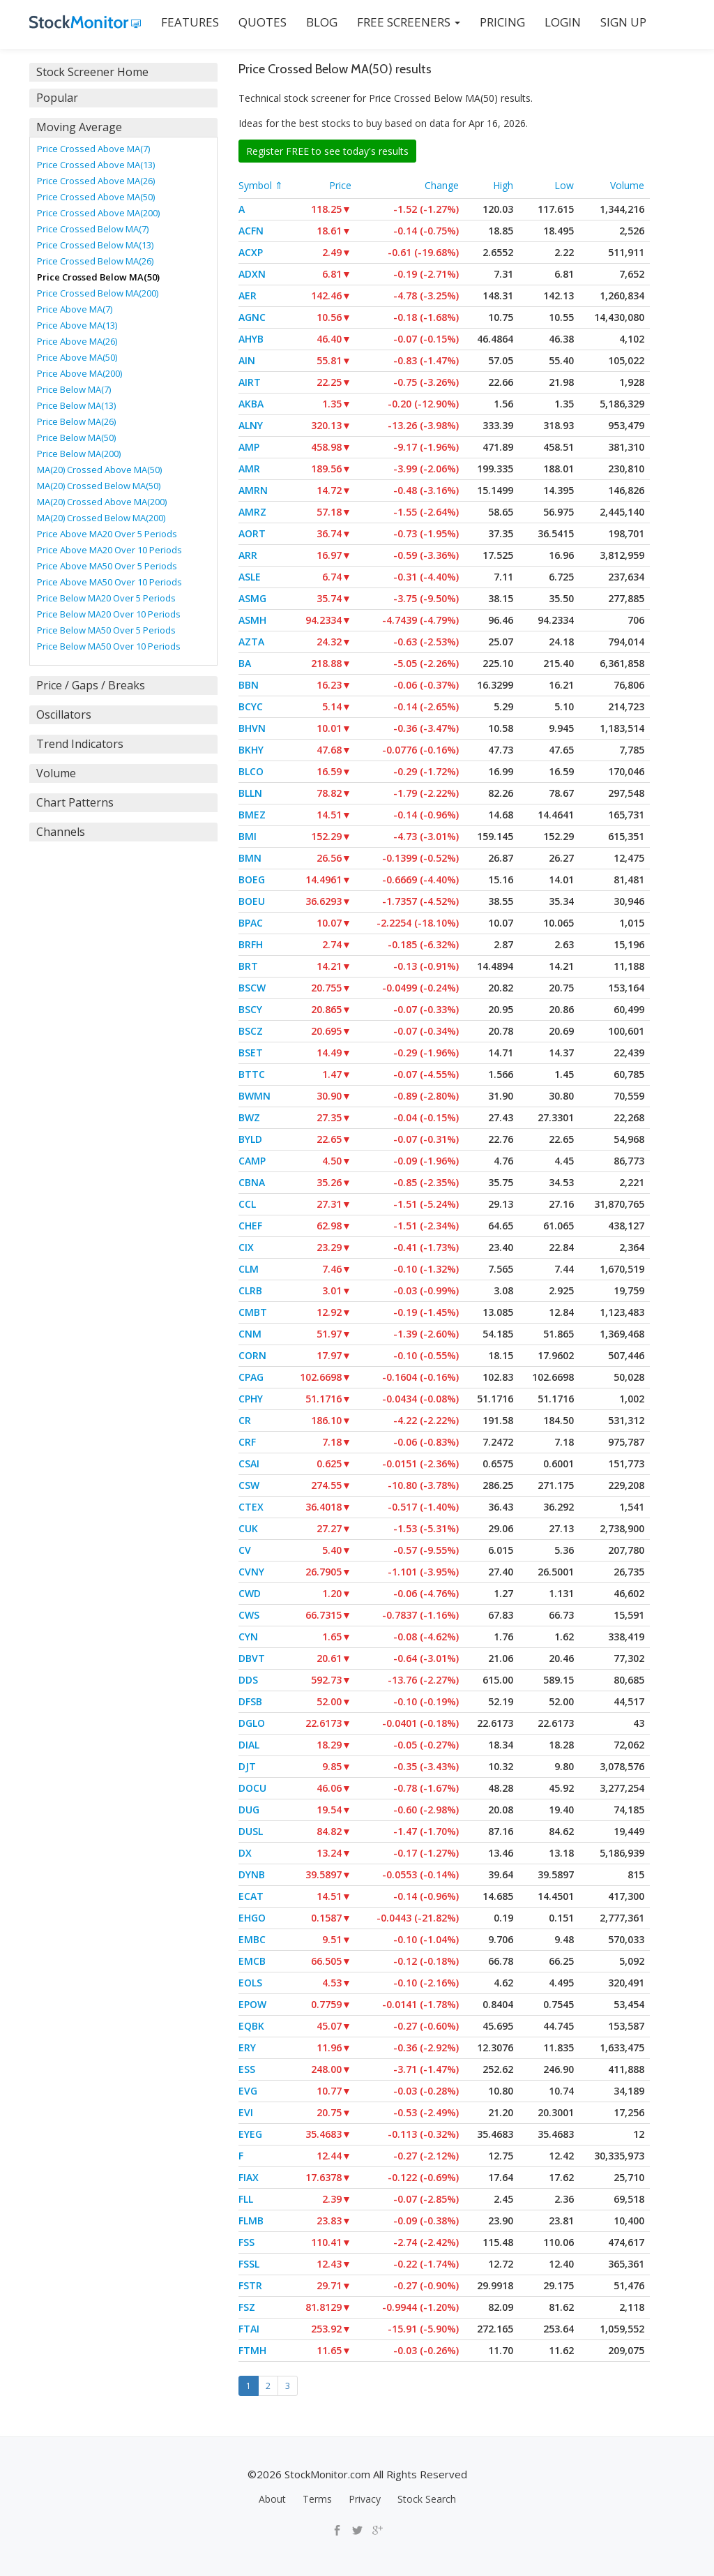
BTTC (251, 1074)
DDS (248, 1679)
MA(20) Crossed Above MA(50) (99, 469)
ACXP (250, 252)
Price (340, 185)
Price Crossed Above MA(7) (93, 148)
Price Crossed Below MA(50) (98, 277)
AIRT (249, 382)
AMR (249, 468)
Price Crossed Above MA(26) (96, 180)
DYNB (251, 1874)
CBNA (251, 1182)
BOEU (251, 901)
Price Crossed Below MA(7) (93, 229)
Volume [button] (56, 773)
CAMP (252, 1160)
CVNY (251, 1571)
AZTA (251, 641)
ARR (247, 555)
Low (564, 185)
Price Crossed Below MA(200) (97, 293)
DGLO (251, 1723)
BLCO (251, 771)
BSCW (252, 987)
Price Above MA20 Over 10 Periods (109, 550)
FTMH (252, 2350)
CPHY (250, 1398)
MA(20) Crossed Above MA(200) (102, 501)
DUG (248, 1809)
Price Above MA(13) (77, 325)
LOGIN (563, 22)
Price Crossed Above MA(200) (98, 213)
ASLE (249, 576)
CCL (247, 1204)
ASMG (252, 598)
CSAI (248, 1463)
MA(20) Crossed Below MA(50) (98, 485)
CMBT (252, 1312)
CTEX (251, 1506)
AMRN (253, 490)
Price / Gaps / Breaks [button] (90, 685)
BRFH (250, 944)
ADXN (252, 273)
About (272, 2499)
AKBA (251, 403)
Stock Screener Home (92, 72)
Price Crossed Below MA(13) (95, 245)
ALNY (250, 425)
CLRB (250, 1290)
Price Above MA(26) (77, 341)
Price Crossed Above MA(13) (96, 164)
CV (244, 1550)
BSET (250, 1052)
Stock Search (426, 2499)
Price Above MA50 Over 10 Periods (109, 582)
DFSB (250, 1701)
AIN (246, 360)
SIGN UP (623, 22)
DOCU (252, 1788)
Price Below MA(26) (76, 421)
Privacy (365, 2499)
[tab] (123, 72)
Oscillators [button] (63, 714)
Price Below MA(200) (79, 453)
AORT (252, 533)
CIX (246, 1247)
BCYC (250, 706)
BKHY (251, 749)
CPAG (251, 1377)
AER (247, 295)
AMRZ (252, 511)
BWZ (249, 1117)
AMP (248, 447)
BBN (248, 684)
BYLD (250, 1139)
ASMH (252, 620)
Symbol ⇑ (260, 185)
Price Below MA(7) (74, 389)
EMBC (252, 1939)
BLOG (321, 22)
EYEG (250, 2134)
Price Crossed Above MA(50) (96, 196)
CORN (252, 1355)
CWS (248, 1615)
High (503, 185)
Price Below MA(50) (76, 437)
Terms (317, 2499)
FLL (245, 2199)
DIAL (248, 1744)
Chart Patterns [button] (75, 802)
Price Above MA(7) (74, 309)
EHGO (252, 1917)
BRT (248, 966)
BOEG (251, 879)
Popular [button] (57, 97)
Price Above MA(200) (79, 373)
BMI (247, 836)
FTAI (248, 2328)
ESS (246, 2069)
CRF (247, 1441)
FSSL (248, 2263)
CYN (248, 1636)
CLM (248, 1268)
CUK (248, 1528)
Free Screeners (408, 22)
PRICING (502, 22)
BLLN (250, 793)
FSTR (250, 2285)
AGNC (252, 317)
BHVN (252, 728)
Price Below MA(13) (76, 405)
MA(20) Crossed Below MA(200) (101, 517)
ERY (247, 2047)
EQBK (251, 2025)
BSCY (250, 1009)
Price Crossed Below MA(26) (95, 261)
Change (442, 185)
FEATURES (190, 22)
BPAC (250, 922)
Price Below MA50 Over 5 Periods (106, 630)
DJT (247, 1766)
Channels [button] (60, 831)
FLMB (251, 2220)
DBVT (251, 1658)
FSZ (246, 2307)
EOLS (250, 1982)
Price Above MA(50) (77, 357)
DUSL (250, 1831)
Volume (627, 185)
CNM (249, 1333)
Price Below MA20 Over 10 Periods (109, 614)
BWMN (254, 1095)
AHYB (251, 338)
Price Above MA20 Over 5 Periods (107, 533)
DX (245, 1852)
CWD (249, 1593)
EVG (247, 2090)
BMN (249, 857)
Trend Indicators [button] (79, 743)
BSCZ (250, 1031)
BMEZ (252, 814)
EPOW (252, 2004)
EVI (245, 2112)
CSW (248, 1485)
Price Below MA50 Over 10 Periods (109, 646)
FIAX (248, 2177)
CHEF (250, 1225)
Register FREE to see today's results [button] (327, 151)
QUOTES (262, 22)
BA (244, 663)
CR (244, 1420)
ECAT (251, 1896)
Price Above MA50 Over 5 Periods (107, 566)
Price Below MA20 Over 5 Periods (106, 598)
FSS (246, 2242)
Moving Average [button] (79, 127)
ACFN (251, 230)
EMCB (252, 1961)
